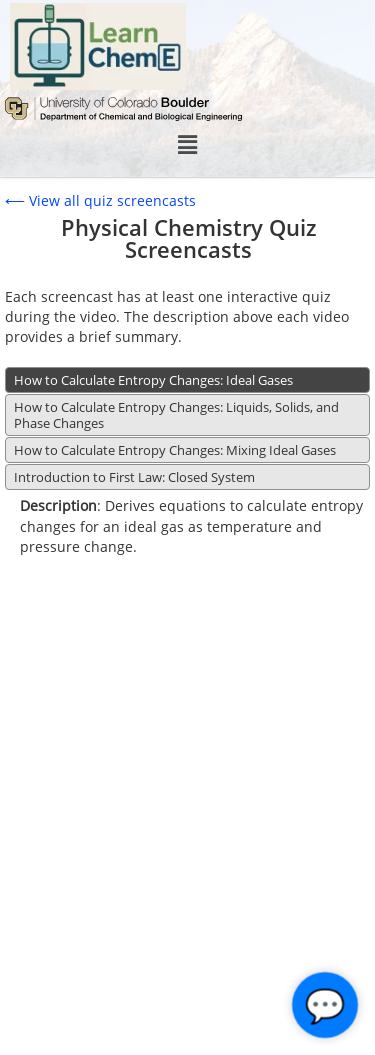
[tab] (187, 380)
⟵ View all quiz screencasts (100, 200)
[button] (187, 145)
